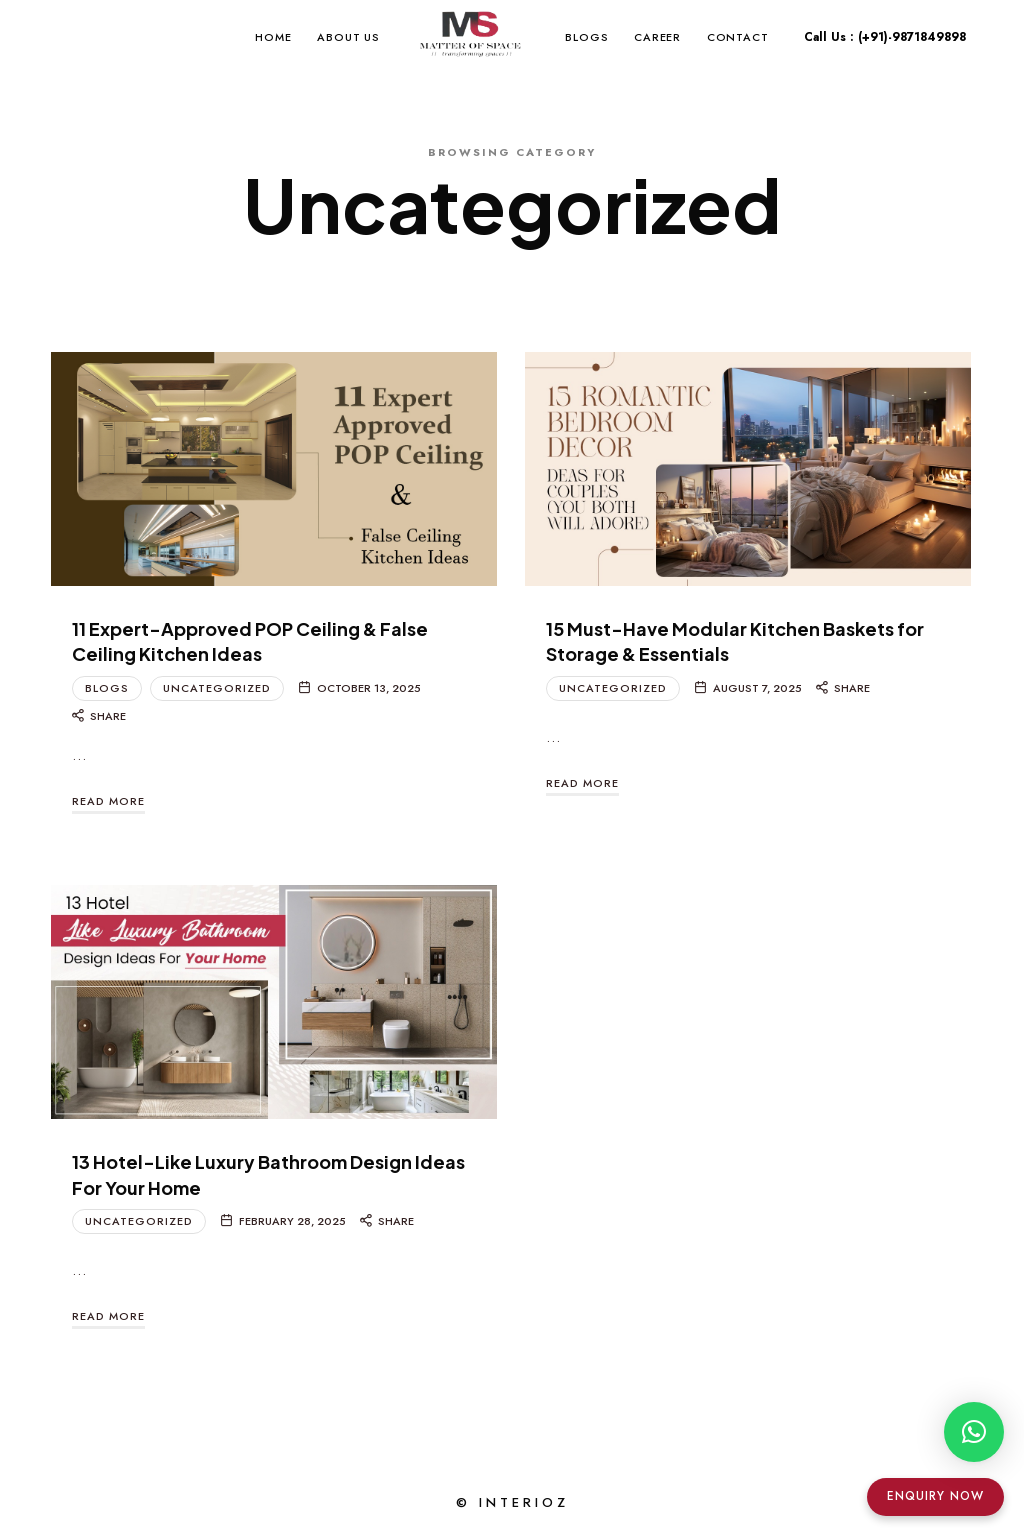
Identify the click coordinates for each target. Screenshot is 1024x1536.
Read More (108, 801)
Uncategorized (217, 688)
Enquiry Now (935, 1496)
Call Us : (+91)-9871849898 (885, 36)
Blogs (107, 688)
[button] (974, 1432)
